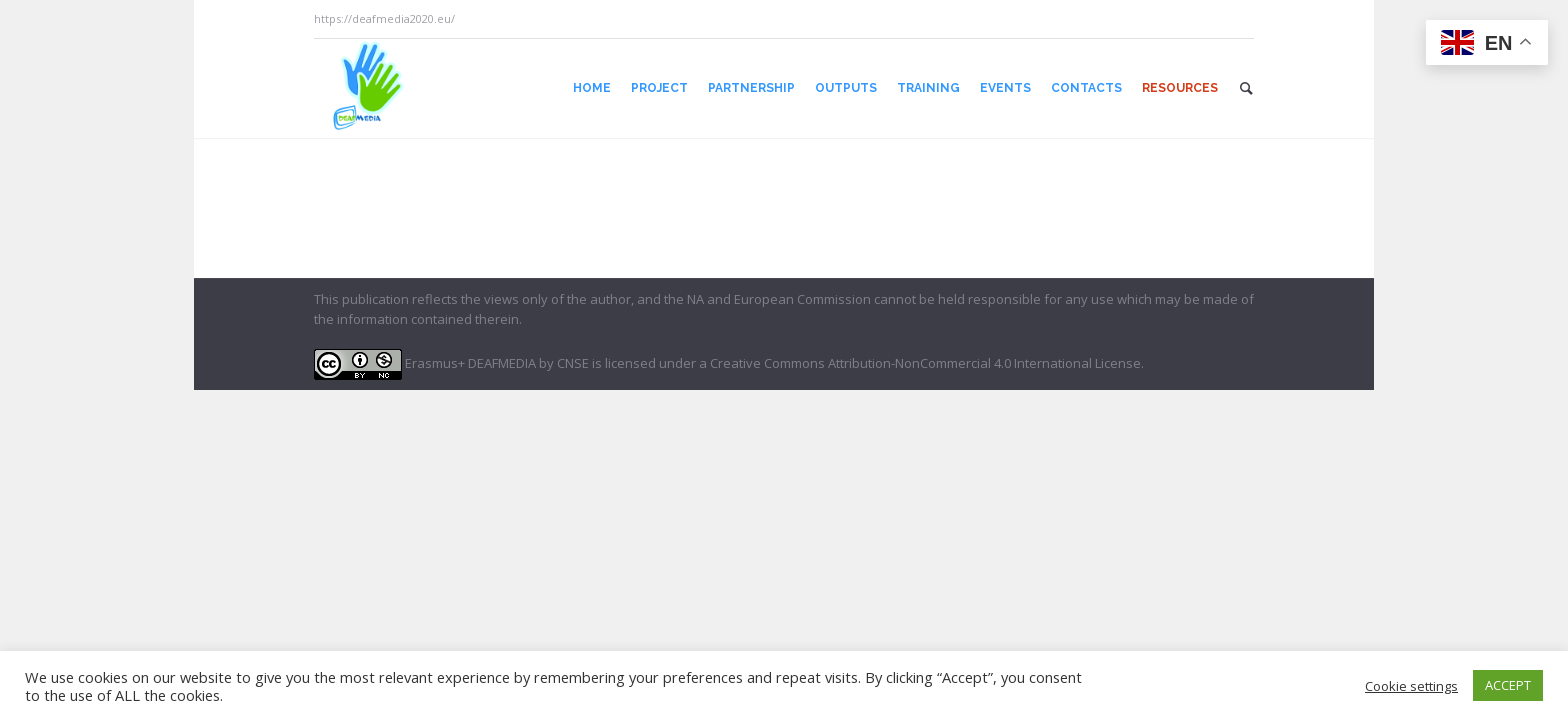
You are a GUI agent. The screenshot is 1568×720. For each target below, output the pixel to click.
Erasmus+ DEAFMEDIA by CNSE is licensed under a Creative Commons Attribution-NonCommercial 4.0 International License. (729, 363)
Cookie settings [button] (1411, 686)
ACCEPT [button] (1508, 685)
